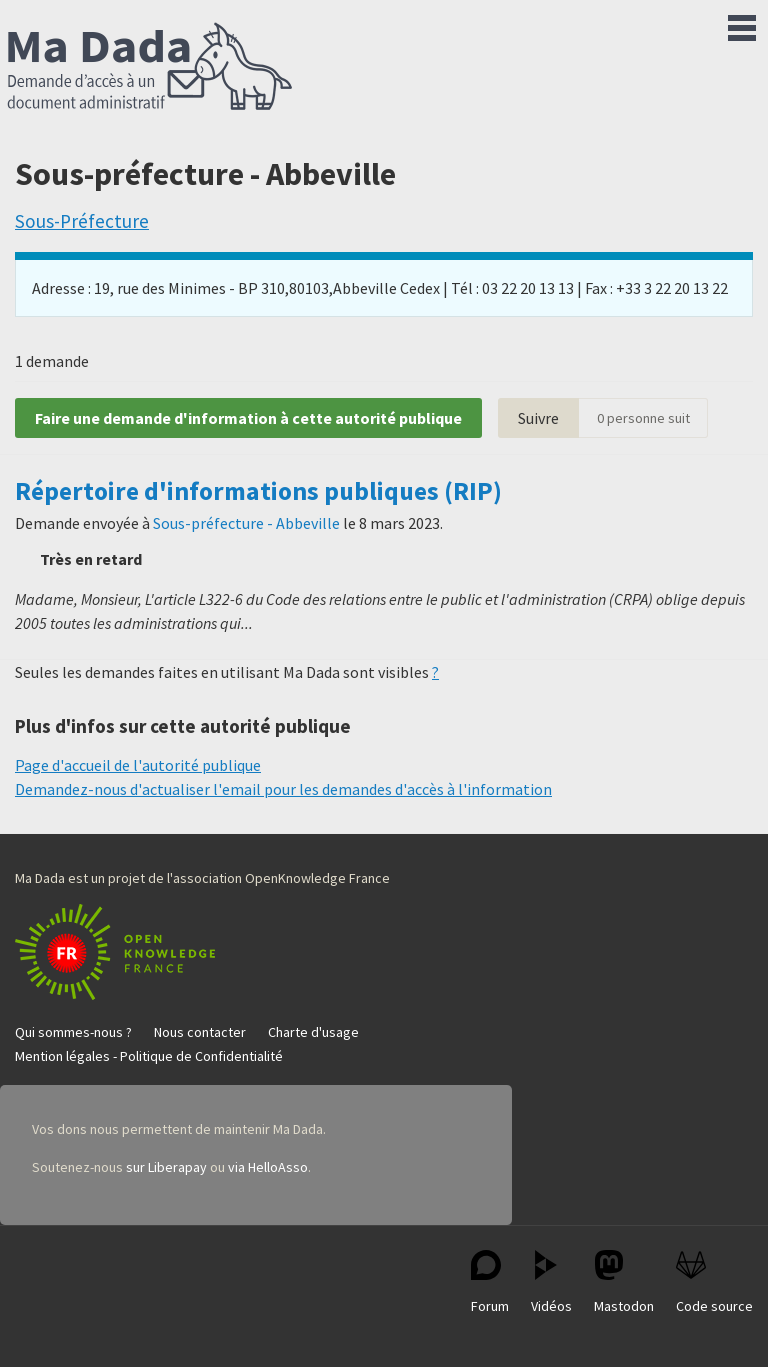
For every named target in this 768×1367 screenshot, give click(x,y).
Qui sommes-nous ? (73, 1032)
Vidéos (551, 1282)
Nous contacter (200, 1032)
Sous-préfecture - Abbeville (246, 523)
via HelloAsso (268, 1167)
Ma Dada (150, 68)
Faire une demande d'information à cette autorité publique (248, 418)
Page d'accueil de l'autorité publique (138, 765)
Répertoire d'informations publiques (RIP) (258, 491)
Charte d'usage (313, 1032)
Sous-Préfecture (82, 221)
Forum (490, 1282)
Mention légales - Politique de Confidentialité (149, 1056)
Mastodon (624, 1282)
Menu (742, 24)
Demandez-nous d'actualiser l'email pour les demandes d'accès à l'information (283, 789)
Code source (714, 1282)
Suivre (538, 418)
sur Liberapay (166, 1167)
